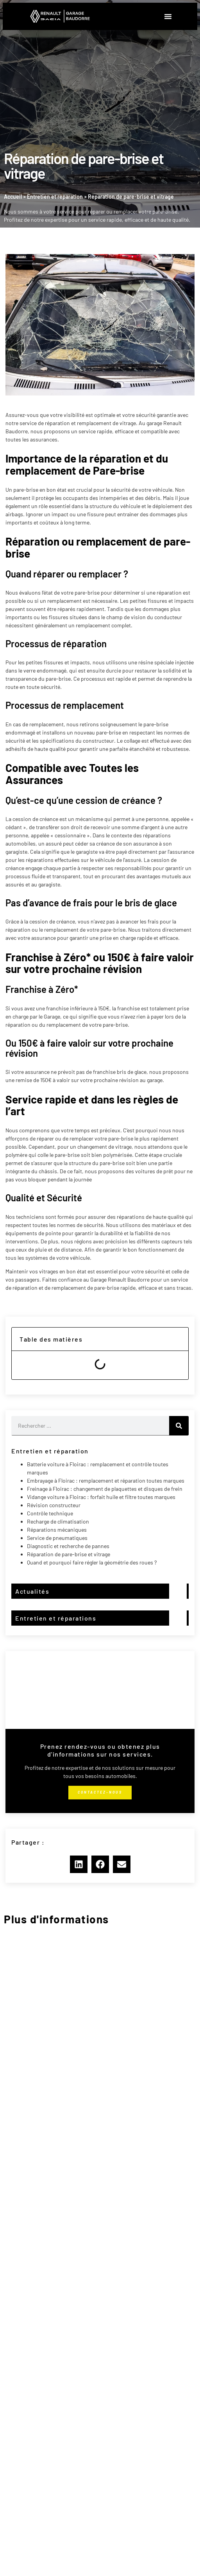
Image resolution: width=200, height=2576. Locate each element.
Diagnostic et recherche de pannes (68, 1546)
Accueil (13, 196)
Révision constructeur (53, 1505)
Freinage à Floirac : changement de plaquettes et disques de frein (104, 1488)
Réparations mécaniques (57, 1529)
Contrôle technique (50, 1513)
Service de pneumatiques (57, 1537)
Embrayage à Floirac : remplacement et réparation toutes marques (105, 1480)
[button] (168, 16)
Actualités (32, 1591)
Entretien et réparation (55, 196)
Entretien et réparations (55, 1618)
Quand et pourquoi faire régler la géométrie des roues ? (92, 1562)
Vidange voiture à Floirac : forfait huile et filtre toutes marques (101, 1497)
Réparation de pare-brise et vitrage (68, 1554)
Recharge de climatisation (58, 1521)
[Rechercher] (179, 1425)
